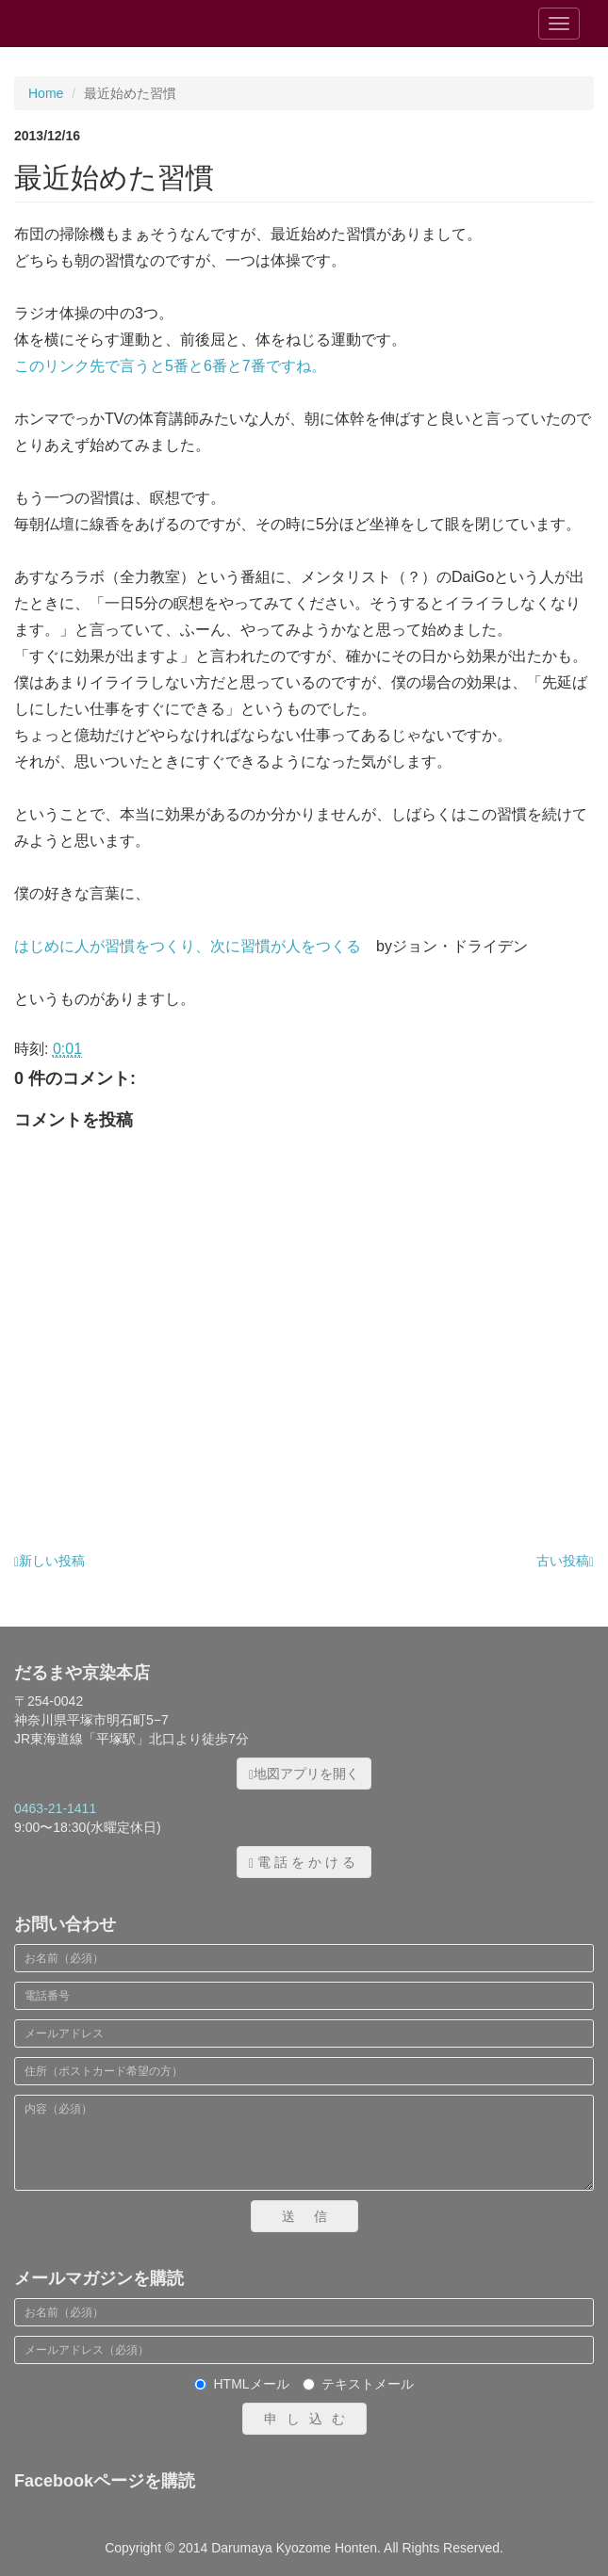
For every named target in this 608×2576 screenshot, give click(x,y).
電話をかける (304, 1863)
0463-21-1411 (55, 1808)
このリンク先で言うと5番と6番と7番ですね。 (170, 366)
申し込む (309, 2418)
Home (45, 93)
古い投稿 (565, 1560)
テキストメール (358, 2383)
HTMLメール (241, 2383)
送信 (314, 2216)
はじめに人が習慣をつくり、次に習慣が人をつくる (187, 946)
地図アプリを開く (304, 1774)
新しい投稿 (49, 1560)
